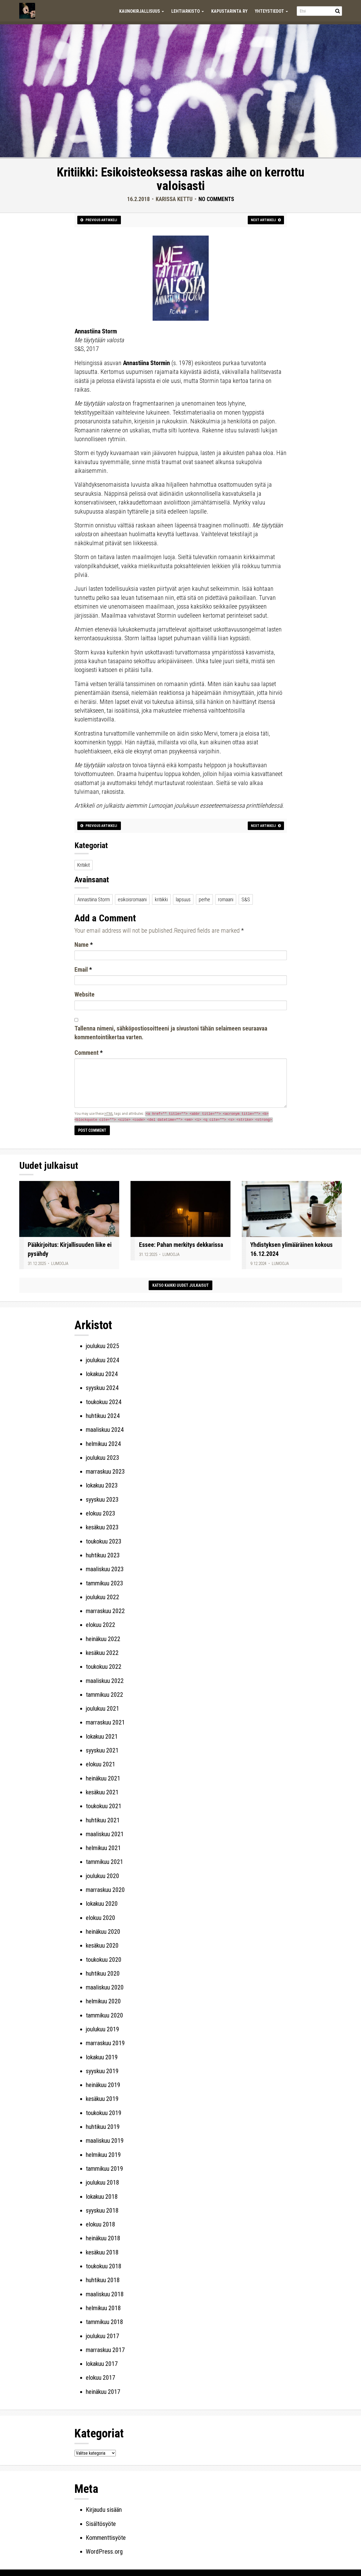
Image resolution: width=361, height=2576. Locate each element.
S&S (246, 899)
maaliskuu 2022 (105, 1680)
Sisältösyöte (101, 2523)
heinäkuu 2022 (103, 1638)
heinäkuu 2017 (103, 2391)
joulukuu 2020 (102, 1875)
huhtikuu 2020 (103, 1973)
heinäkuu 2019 (103, 2084)
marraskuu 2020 (105, 1889)
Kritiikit (83, 865)
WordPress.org (104, 2551)
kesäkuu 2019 (102, 2098)
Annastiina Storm (93, 899)
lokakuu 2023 (102, 1485)
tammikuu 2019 (104, 2168)
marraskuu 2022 (105, 1610)
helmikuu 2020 (103, 2001)
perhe (204, 899)
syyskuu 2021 (102, 1750)
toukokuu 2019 (103, 2112)
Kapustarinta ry (229, 11)
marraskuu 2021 (105, 1722)
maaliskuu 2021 (105, 1834)
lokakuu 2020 (102, 1903)
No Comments (216, 199)
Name (83, 944)
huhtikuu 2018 (103, 2280)
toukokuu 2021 (103, 1806)
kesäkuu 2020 (102, 1945)
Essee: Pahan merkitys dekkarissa (181, 1244)
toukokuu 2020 (103, 1959)
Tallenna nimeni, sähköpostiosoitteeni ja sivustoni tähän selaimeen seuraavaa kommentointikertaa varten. (170, 1033)
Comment (88, 1052)
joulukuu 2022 (102, 1597)
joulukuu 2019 (102, 2029)
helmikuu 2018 (103, 2308)
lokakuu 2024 (102, 1374)
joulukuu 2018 (102, 2182)
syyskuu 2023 (102, 1499)
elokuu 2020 (100, 1917)
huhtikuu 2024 (103, 1415)
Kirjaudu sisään (104, 2509)
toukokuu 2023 (103, 1541)
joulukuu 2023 (102, 1457)
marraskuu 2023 (105, 1471)
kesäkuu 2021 (102, 1792)
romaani (225, 899)
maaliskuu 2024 (105, 1429)
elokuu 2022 (100, 1624)
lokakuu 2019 (102, 2057)
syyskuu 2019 (102, 2071)
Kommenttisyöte (106, 2537)
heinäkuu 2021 (103, 1778)
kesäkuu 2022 (102, 1652)
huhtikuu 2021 (103, 1820)
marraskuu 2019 (105, 2043)
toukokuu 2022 (103, 1666)
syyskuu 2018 (102, 2210)
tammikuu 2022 (104, 1694)
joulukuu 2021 (102, 1708)
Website (84, 994)
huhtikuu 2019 (103, 2126)
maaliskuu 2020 (105, 1987)
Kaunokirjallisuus (141, 11)
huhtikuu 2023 (103, 1555)
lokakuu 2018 (102, 2196)
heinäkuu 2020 (103, 1931)
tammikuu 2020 (104, 2015)
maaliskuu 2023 (105, 1569)
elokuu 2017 (100, 2377)
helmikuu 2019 (103, 2154)
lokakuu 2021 (102, 1736)
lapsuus (183, 899)
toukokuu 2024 (103, 1402)
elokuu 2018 (100, 2224)
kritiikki (161, 899)
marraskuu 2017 (105, 2349)
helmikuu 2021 (103, 1847)
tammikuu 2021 (104, 1861)
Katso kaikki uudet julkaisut (180, 1285)
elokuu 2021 (100, 1764)
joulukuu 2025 (102, 1346)
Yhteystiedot (271, 11)
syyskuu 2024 (102, 1387)
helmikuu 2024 (103, 1443)
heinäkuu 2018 (103, 2238)
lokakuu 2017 (102, 2363)
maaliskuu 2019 (105, 2140)
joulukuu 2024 (102, 1360)
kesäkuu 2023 (102, 1527)
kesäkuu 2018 (102, 2252)
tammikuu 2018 (104, 2321)
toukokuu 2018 (103, 2266)
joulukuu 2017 (102, 2336)
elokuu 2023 (100, 1513)
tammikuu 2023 (104, 1583)
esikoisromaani (132, 899)
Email (83, 969)
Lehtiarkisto (187, 11)
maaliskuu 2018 (105, 2294)
